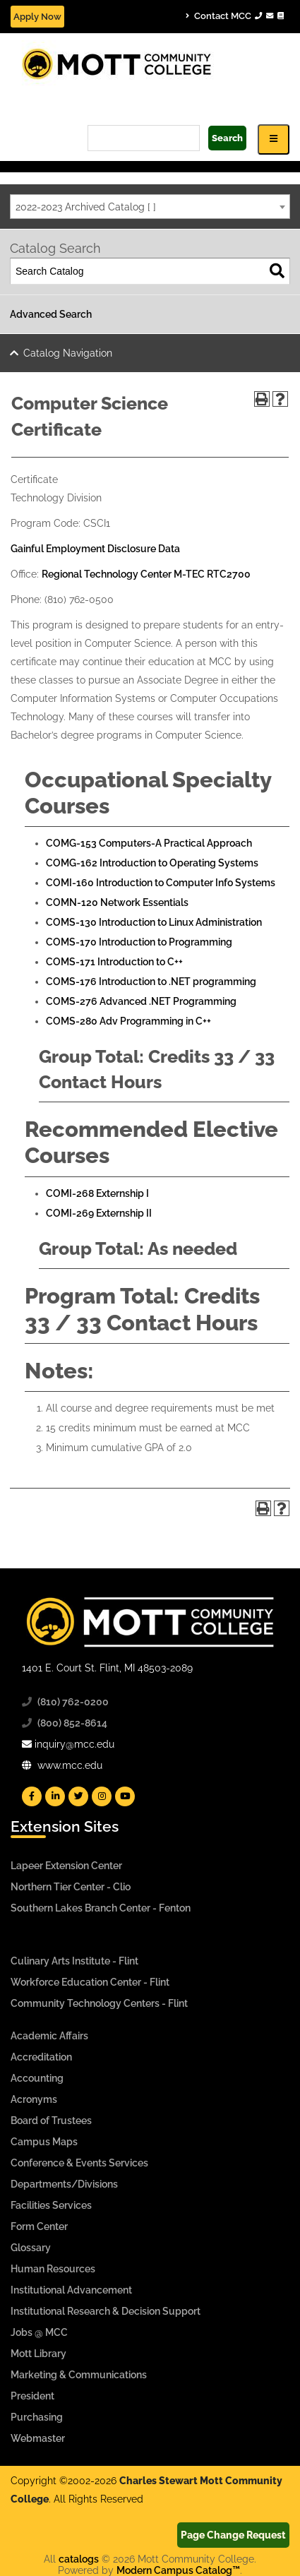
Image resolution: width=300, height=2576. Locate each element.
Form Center (39, 2226)
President (32, 2396)
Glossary (31, 2247)
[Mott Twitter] (78, 1796)
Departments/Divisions (64, 2184)
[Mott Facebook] (32, 1796)
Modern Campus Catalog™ (178, 2570)
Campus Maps (44, 2141)
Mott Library (38, 2353)
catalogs (79, 2559)
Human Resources (53, 2268)
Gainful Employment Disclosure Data (95, 548)
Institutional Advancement (71, 2290)
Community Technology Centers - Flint (99, 2003)
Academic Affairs (49, 2035)
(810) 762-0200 (73, 1701)
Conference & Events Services (79, 2163)
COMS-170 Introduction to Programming (139, 942)
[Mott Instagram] (102, 1796)
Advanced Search (51, 314)
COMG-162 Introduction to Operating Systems (152, 863)
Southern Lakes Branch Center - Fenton (101, 1908)
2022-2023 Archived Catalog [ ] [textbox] (86, 207)
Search (227, 138)
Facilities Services (51, 2205)
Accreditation (41, 2057)
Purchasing (37, 2417)
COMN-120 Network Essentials (117, 902)
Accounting (37, 2078)
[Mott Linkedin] (55, 1796)
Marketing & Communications (79, 2374)
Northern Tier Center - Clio (71, 1886)
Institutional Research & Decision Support (105, 2311)
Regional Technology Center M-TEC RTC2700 (146, 574)
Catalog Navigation (67, 353)
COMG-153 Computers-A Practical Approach (149, 843)
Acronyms (34, 2099)
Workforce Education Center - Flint (90, 1982)
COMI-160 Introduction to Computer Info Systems (160, 882)
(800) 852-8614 (72, 1723)
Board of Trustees (51, 2120)
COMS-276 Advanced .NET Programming (141, 1001)
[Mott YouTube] (125, 1796)
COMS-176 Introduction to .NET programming (151, 981)
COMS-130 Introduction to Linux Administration (154, 922)
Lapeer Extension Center (66, 1865)
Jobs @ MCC (39, 2332)
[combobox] (150, 206)
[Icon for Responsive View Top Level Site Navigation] (273, 139)
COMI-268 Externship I (97, 1193)
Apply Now (37, 16)
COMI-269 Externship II (99, 1213)
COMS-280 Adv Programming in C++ (128, 1021)
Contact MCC (235, 15)
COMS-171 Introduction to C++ (114, 961)
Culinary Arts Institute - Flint (74, 1961)
